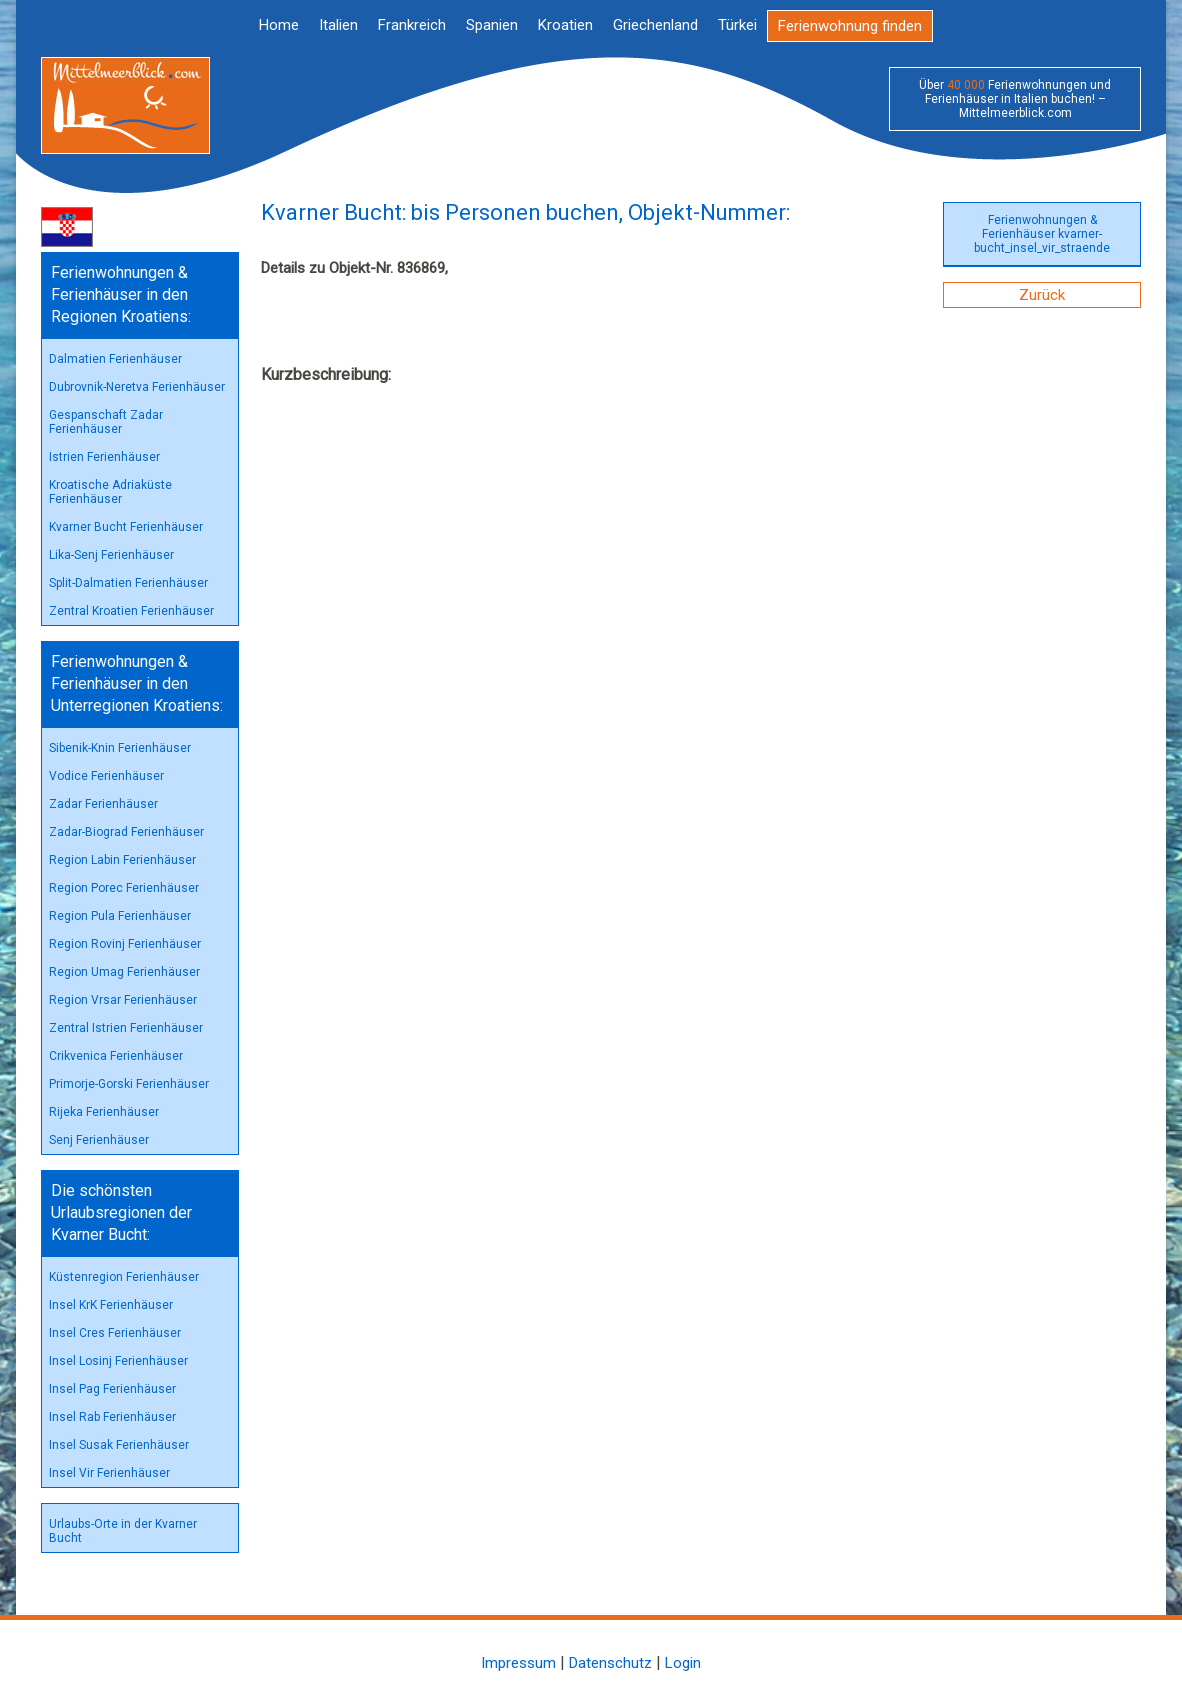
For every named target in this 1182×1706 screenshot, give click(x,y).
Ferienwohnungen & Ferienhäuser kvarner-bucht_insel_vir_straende (1042, 234)
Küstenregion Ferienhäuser (124, 1277)
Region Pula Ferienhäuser (120, 916)
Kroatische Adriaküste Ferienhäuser (110, 492)
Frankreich (412, 25)
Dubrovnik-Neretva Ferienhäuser (137, 387)
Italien (338, 25)
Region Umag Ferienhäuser (124, 972)
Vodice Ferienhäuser (106, 776)
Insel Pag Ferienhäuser (112, 1389)
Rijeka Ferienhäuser (104, 1112)
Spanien (492, 25)
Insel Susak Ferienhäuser (119, 1445)
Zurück (1042, 295)
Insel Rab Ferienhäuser (112, 1417)
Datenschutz (610, 1663)
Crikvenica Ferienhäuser (116, 1056)
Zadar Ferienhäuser (103, 804)
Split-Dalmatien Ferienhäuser (128, 583)
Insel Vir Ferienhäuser (109, 1473)
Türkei (737, 25)
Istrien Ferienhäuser (104, 457)
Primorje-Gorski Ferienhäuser (129, 1084)
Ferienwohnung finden (850, 26)
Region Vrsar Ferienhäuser (123, 1000)
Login (683, 1663)
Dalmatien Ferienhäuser (115, 359)
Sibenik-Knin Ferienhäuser (120, 748)
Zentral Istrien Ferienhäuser (126, 1028)
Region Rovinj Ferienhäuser (125, 944)
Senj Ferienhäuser (99, 1140)
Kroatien (565, 25)
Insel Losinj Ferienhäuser (118, 1361)
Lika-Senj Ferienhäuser (111, 555)
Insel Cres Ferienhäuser (115, 1333)
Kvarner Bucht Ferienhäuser (126, 527)
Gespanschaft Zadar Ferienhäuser (106, 422)
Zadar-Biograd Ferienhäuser (126, 832)
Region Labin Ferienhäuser (122, 860)
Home (279, 25)
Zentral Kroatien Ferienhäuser (131, 611)
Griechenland (655, 25)
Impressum (518, 1663)
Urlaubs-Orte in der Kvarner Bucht (123, 1531)
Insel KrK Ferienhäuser (111, 1305)
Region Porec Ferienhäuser (124, 888)
